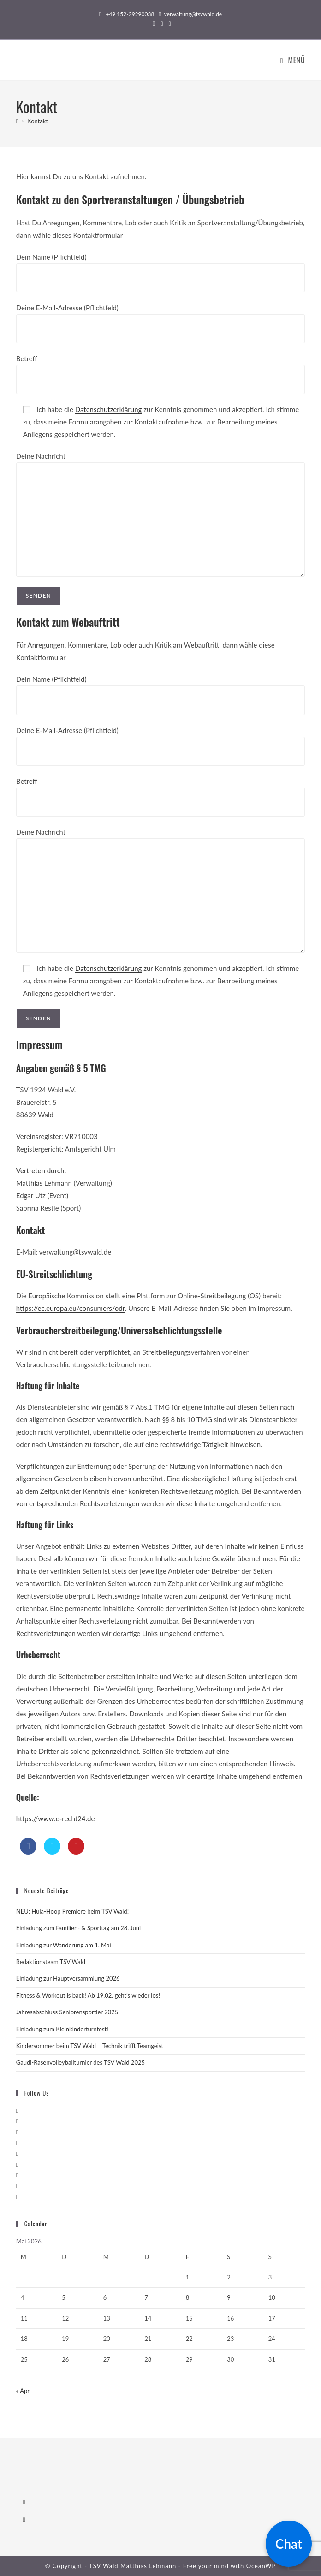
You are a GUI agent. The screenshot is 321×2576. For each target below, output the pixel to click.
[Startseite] (17, 121)
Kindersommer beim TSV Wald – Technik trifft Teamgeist (89, 2045)
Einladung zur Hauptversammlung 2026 (68, 1978)
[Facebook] (17, 2121)
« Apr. (23, 2390)
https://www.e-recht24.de (55, 1818)
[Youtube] (17, 2185)
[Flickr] (17, 2164)
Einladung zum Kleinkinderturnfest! (62, 2029)
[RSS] (17, 2196)
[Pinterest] (17, 2153)
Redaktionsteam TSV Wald (50, 1961)
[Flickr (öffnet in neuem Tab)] (168, 23)
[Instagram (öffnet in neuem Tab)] (162, 23)
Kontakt (37, 121)
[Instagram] (17, 2132)
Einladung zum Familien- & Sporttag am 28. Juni (78, 1928)
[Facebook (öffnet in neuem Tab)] (154, 23)
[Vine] (17, 2175)
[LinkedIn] (17, 2142)
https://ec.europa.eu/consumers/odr (70, 1308)
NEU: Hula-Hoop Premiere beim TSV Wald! (72, 1911)
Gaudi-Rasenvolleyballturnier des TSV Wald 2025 (80, 2062)
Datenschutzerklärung (108, 409)
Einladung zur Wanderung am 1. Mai (63, 1945)
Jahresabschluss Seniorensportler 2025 (67, 2012)
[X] (17, 2110)
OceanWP (261, 2566)
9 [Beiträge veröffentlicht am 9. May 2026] (229, 2297)
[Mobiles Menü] (292, 60)
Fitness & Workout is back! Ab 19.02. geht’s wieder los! (88, 1995)
